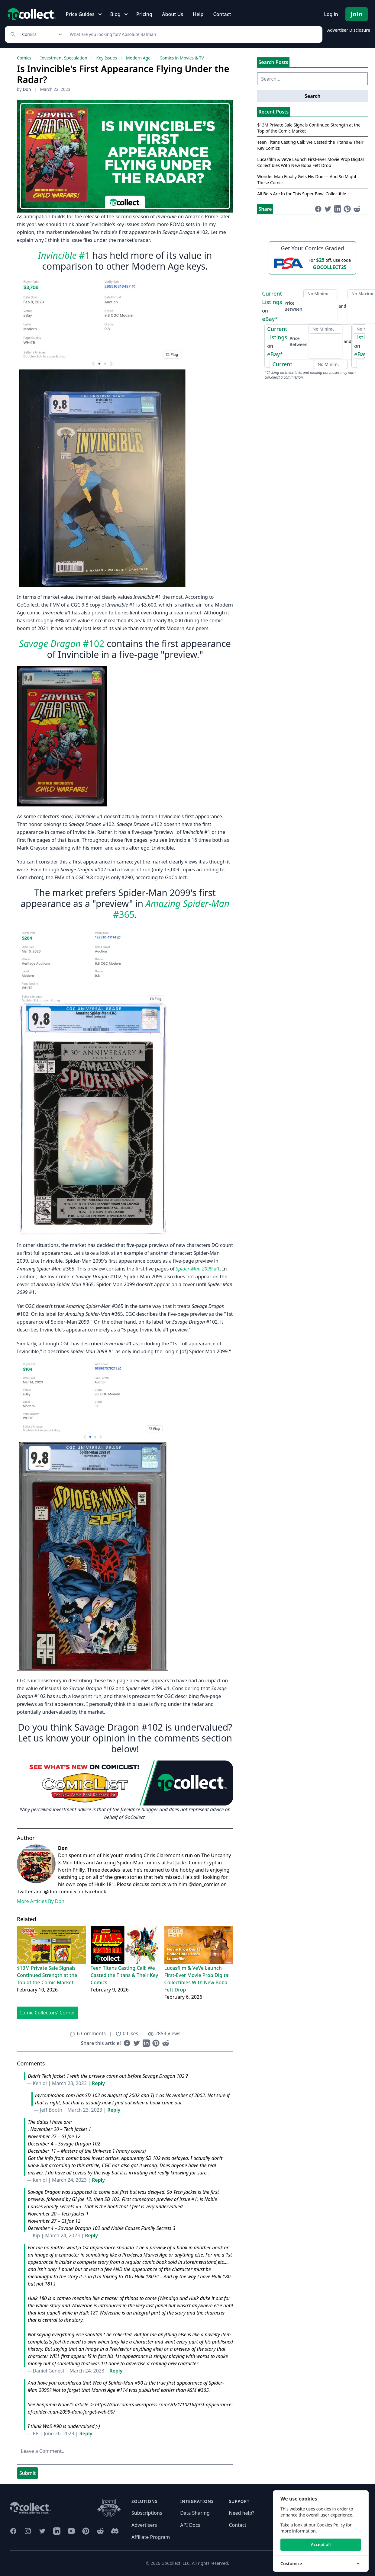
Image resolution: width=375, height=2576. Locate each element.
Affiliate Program (150, 2537)
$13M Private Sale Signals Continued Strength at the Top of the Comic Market (47, 1975)
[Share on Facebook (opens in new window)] (127, 2043)
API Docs (190, 2525)
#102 (61, 643)
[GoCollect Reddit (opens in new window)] (100, 2531)
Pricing (144, 14)
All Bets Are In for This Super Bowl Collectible (301, 194)
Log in (331, 14)
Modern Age (138, 58)
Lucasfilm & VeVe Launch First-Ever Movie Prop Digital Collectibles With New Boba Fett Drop (197, 1979)
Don (27, 89)
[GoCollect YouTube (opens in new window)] (71, 2531)
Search (312, 96)
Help (198, 14)
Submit (27, 2473)
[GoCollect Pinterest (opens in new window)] (85, 2531)
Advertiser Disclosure (348, 30)
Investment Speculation (63, 58)
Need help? (241, 2513)
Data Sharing (195, 2513)
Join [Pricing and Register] (357, 14)
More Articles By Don (40, 1901)
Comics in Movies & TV (182, 58)
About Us (172, 14)
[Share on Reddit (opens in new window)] (165, 2043)
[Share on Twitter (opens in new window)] (136, 2043)
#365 (171, 909)
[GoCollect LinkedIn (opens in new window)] (56, 2531)
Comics (24, 58)
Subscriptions (146, 2513)
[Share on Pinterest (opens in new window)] (156, 2043)
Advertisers (144, 2525)
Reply (98, 2083)
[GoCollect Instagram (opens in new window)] (27, 2531)
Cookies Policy (331, 2525)
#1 (64, 255)
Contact (222, 14)
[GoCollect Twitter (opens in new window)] (42, 2531)
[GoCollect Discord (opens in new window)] (114, 2531)
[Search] (192, 34)
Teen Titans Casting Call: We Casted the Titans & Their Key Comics (124, 1975)
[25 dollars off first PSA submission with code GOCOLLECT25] (312, 263)
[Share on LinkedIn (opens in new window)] (146, 2043)
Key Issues (106, 58)
